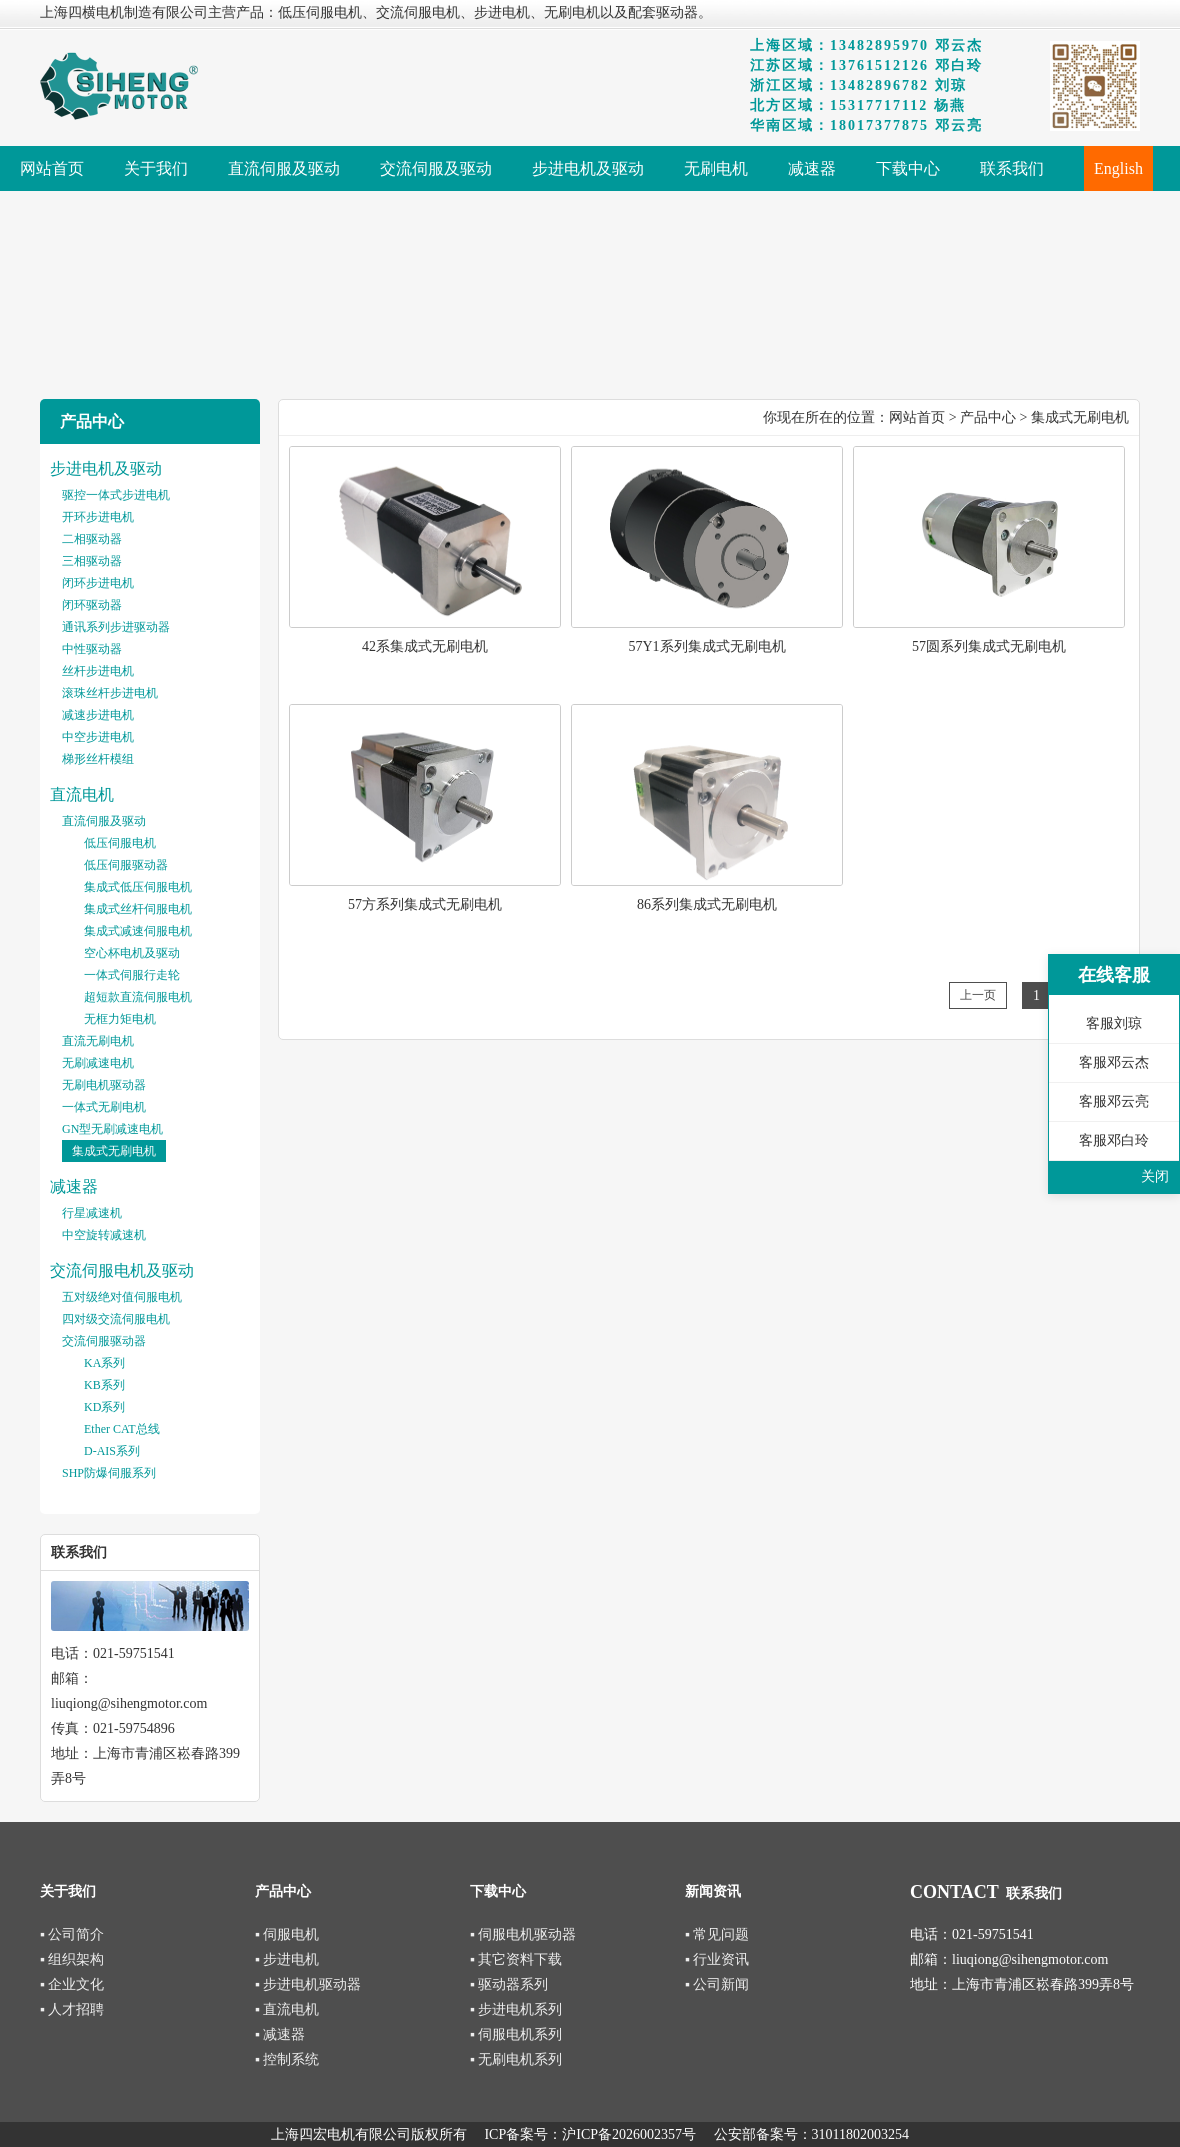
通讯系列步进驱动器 (116, 627)
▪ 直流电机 (287, 2009)
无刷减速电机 (98, 1063)
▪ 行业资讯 (717, 1959)
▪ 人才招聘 (72, 2009)
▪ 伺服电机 (287, 1934)
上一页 (978, 995)
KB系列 (104, 1385)
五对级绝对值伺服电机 (122, 1297)
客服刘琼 (1114, 1023)
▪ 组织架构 (72, 1959)
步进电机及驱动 (106, 468)
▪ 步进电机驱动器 (308, 1984)
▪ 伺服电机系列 (516, 2034)
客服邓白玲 (1114, 1140)
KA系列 (104, 1363)
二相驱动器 (92, 539)
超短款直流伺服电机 (138, 997)
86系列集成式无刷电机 (707, 904)
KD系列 (104, 1407)
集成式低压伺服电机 (138, 887)
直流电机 (82, 794)
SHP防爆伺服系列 (109, 1473)
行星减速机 (92, 1213)
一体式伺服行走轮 (132, 975)
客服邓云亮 (1114, 1101)
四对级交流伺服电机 (116, 1319)
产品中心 (988, 417)
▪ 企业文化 (72, 1984)
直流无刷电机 (98, 1041)
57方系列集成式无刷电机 (425, 904)
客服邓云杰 (1114, 1062)
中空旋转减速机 (104, 1235)
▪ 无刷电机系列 (516, 2059)
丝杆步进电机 (98, 671)
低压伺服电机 (120, 843)
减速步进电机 (98, 715)
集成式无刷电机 (114, 1151)
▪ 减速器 (280, 2034)
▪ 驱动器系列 (509, 1984)
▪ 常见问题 (717, 1934)
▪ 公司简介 (72, 1934)
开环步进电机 (98, 517)
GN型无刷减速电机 (112, 1129)
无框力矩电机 (120, 1019)
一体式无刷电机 (104, 1107)
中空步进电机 (98, 737)
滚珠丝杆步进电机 (110, 693)
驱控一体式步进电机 (116, 495)
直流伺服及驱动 (104, 821)
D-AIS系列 (112, 1451)
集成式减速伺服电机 (138, 931)
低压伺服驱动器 (126, 865)
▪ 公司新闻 (717, 1984)
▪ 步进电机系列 (516, 2009)
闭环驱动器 (92, 605)
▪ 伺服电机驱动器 (523, 1934)
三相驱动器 (92, 561)
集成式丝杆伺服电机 (138, 909)
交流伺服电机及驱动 (122, 1270)
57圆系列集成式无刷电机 (989, 646)
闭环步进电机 (98, 583)
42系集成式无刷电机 (425, 646)
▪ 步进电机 (287, 1959)
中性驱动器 (92, 649)
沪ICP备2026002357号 (629, 2134)
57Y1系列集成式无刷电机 (706, 646)
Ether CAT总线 (122, 1429)
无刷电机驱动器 (104, 1085)
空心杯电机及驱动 (132, 953)
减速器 (74, 1186)
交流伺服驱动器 (104, 1341)
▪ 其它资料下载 (516, 1959)
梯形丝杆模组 (98, 759)
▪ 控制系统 (287, 2059)
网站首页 (917, 417)
